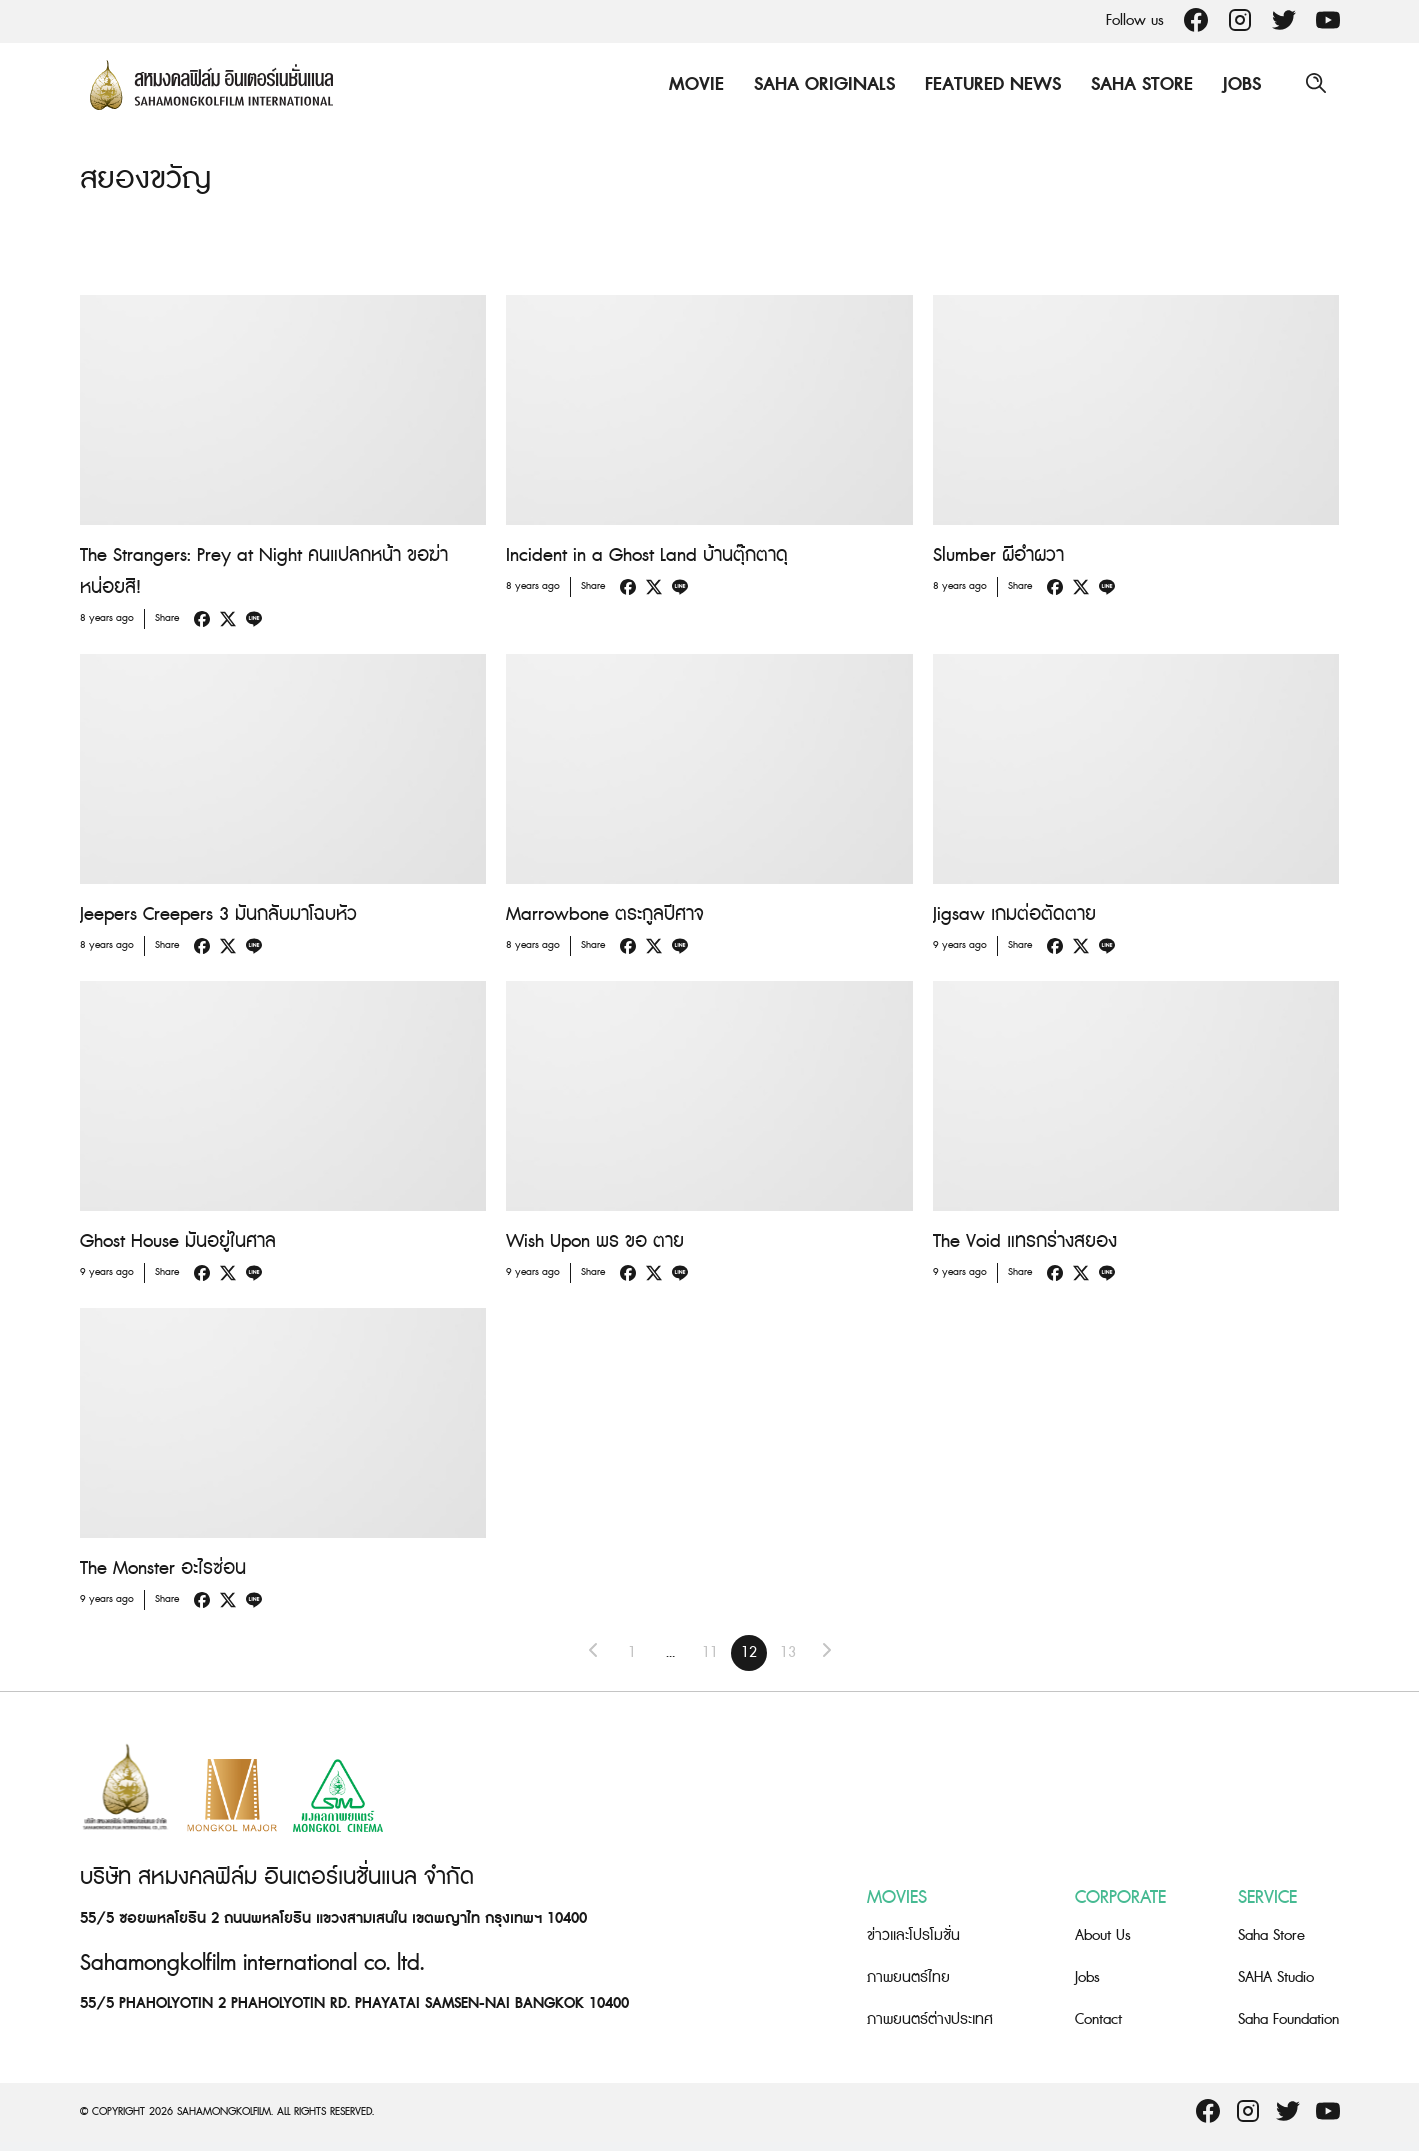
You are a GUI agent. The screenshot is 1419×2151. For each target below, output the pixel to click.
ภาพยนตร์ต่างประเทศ (930, 2018)
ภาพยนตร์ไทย (908, 1976)
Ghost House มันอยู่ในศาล (178, 1241)
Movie (695, 84)
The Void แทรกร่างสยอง (1025, 1241)
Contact (1098, 2018)
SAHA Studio (1276, 1976)
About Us (1103, 1934)
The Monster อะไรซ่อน (163, 1568)
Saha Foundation (1288, 2018)
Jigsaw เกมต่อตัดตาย (1014, 914)
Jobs (1241, 84)
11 (710, 1652)
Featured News (992, 84)
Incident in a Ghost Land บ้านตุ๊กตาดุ (647, 555)
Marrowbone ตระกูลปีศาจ (605, 914)
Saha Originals (823, 84)
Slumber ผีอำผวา (998, 555)
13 (788, 1652)
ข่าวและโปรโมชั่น (913, 1934)
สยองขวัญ (145, 179)
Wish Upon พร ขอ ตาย (595, 1241)
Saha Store (1141, 84)
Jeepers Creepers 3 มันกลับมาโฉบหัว (218, 914)
